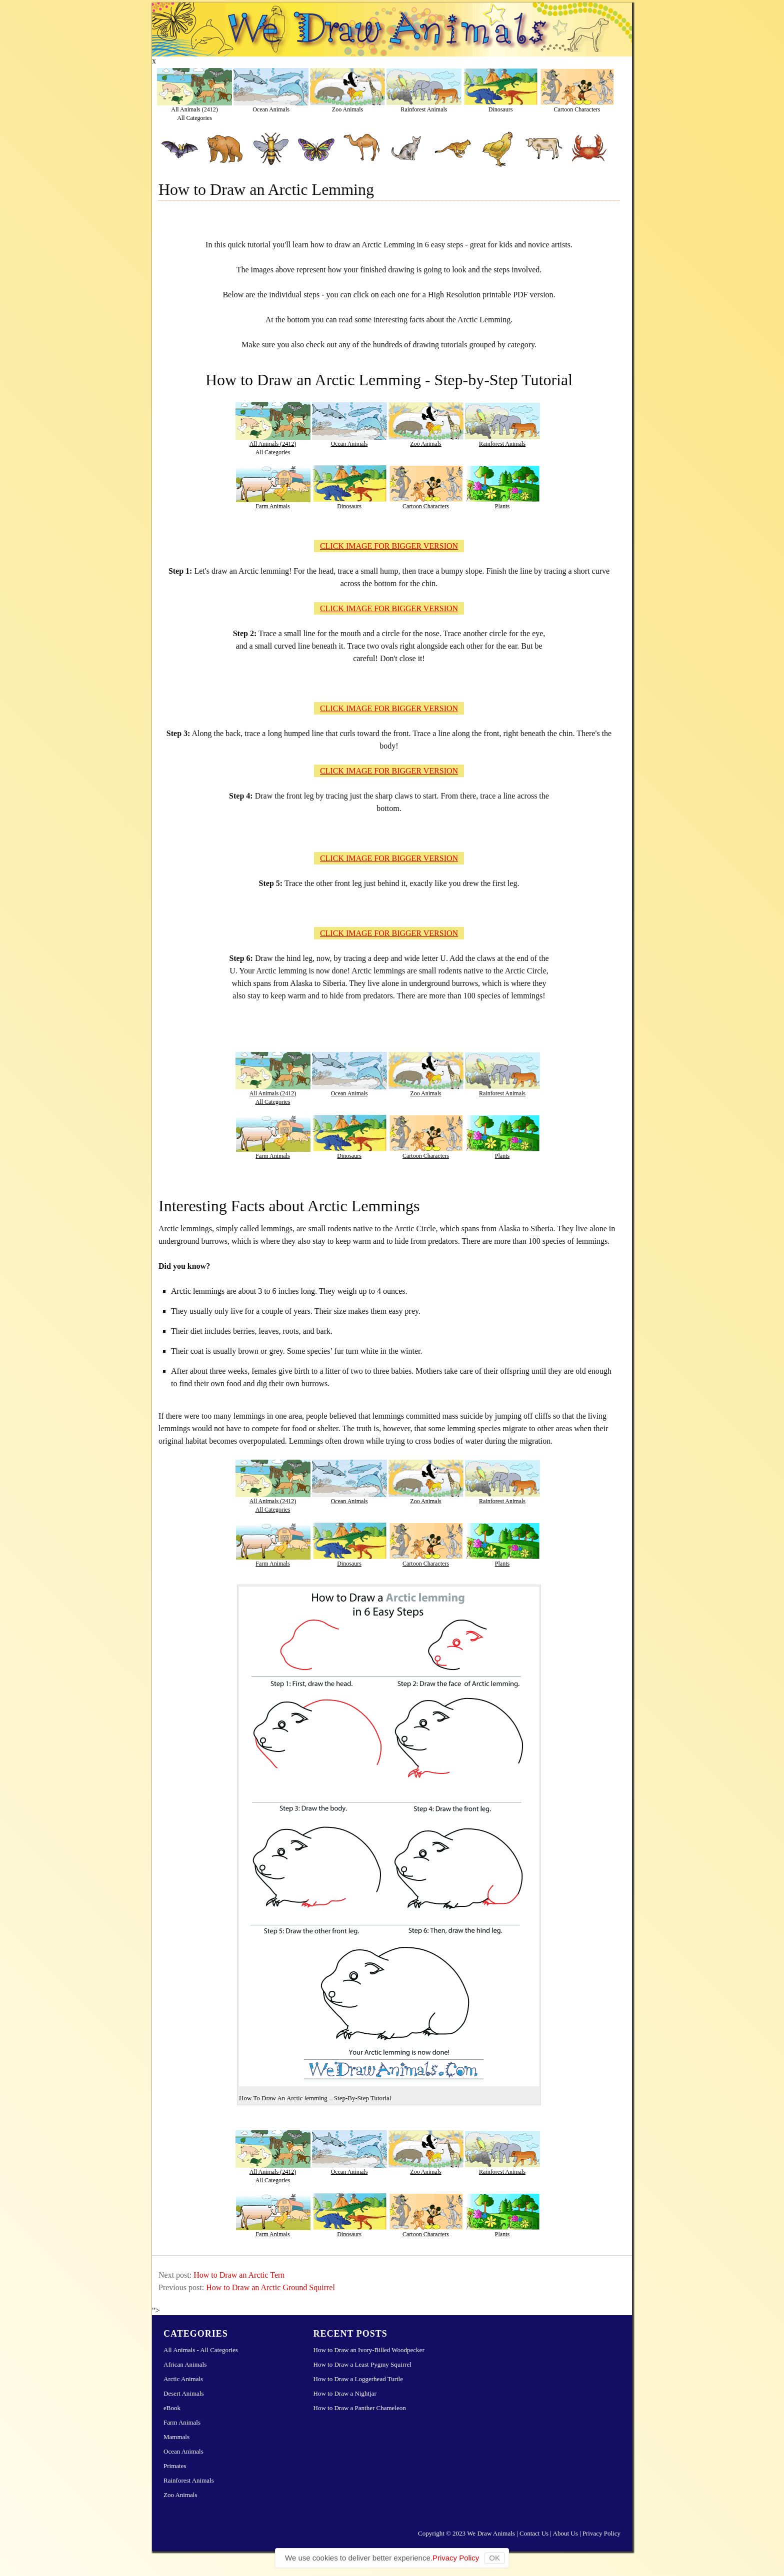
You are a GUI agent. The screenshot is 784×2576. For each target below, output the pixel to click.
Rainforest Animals (424, 109)
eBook (172, 2408)
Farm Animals (273, 506)
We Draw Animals (491, 2533)
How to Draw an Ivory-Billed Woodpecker (369, 2350)
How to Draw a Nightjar (345, 2393)
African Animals (185, 2364)
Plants (502, 506)
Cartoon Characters (577, 109)
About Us (565, 2533)
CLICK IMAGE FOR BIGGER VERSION (389, 546)
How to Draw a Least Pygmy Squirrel (363, 2364)
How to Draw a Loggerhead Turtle (358, 2379)
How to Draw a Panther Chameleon (360, 2408)
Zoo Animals (347, 109)
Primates (175, 2466)
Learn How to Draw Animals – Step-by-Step (392, 29)
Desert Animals (184, 2393)
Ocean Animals (271, 109)
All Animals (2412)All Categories (194, 113)
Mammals (177, 2437)
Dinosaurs (500, 109)
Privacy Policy (601, 2533)
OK (494, 2558)
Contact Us (534, 2533)
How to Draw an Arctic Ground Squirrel (270, 2287)
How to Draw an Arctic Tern (239, 2275)
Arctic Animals (183, 2379)
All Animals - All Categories (201, 2350)
